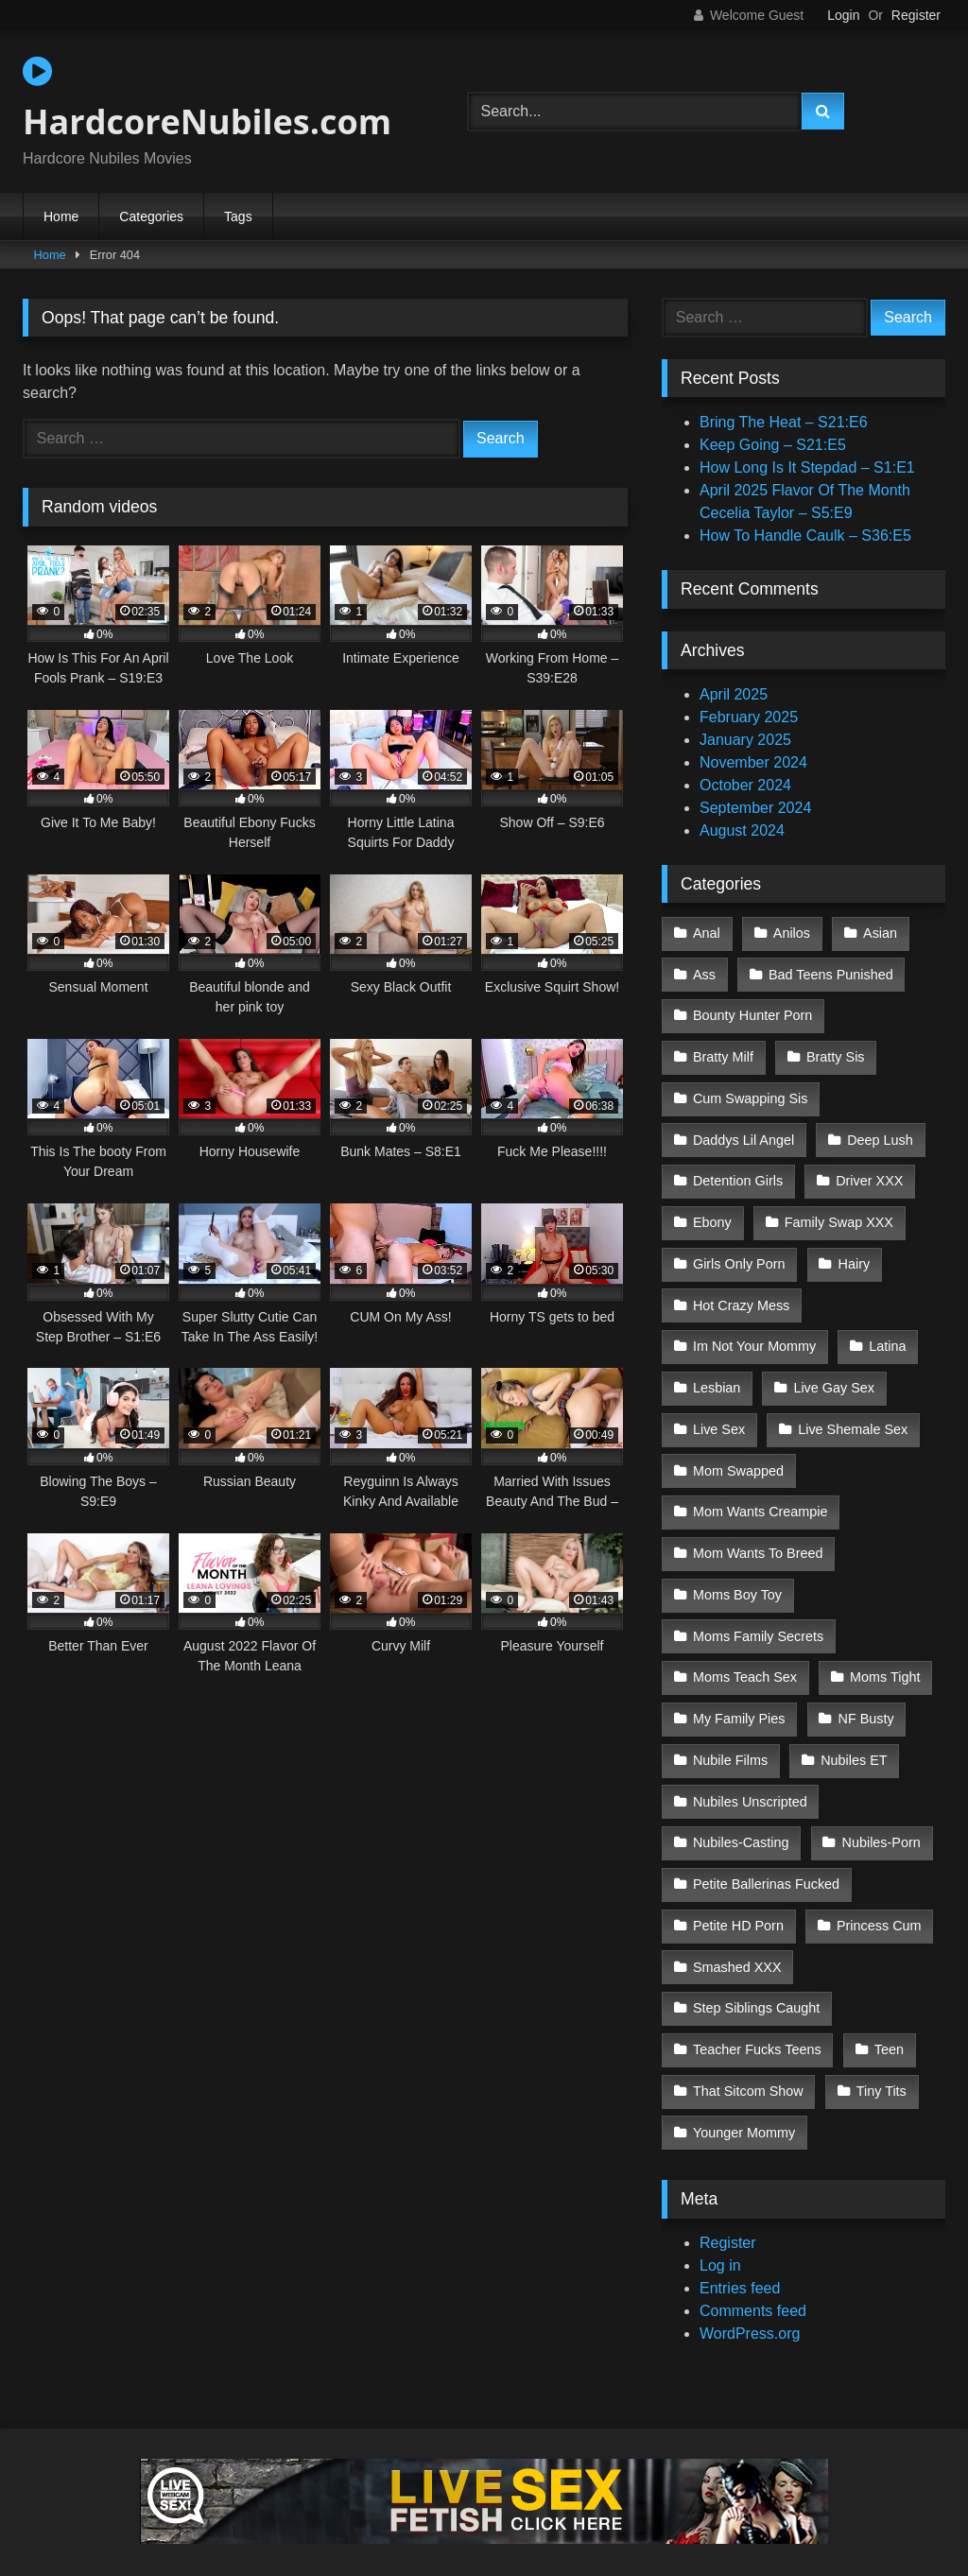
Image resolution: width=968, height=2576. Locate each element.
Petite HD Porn (738, 1891)
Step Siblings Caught (756, 1972)
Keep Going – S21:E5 (773, 445)
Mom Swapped (738, 1452)
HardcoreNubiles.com (207, 99)
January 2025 (745, 740)
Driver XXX (868, 1172)
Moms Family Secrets (758, 1611)
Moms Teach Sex (745, 1652)
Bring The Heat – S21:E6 (784, 422)
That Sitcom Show (748, 2052)
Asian (878, 932)
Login (843, 15)
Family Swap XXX (838, 1211)
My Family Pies (739, 1692)
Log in (720, 2225)
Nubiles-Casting (741, 1812)
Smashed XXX (737, 1932)
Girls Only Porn (739, 1252)
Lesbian (716, 1372)
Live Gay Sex (832, 1372)
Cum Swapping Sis (750, 1092)
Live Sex (719, 1412)
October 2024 (745, 785)
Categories (151, 216)
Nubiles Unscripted (750, 1772)
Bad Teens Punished (830, 972)
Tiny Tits (881, 2052)
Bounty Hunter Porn (752, 1012)
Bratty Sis (834, 1052)
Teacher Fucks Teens (757, 2011)
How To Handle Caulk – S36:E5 (805, 535)
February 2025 (749, 717)
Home (60, 216)
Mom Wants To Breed (758, 1532)
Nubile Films (730, 1731)
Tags (238, 216)
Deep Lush (879, 1132)
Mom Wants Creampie (760, 1492)
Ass (704, 972)
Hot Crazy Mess (741, 1292)
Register (916, 15)
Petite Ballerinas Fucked (766, 1851)
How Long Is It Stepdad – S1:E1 (807, 467)
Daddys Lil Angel (743, 1132)
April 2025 (734, 694)
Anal (706, 932)
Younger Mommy (744, 2092)
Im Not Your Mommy (754, 1332)
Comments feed (753, 2270)
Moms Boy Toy (737, 1572)
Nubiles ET (853, 1731)
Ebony (712, 1211)
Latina (886, 1332)
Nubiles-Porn (880, 1812)
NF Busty (864, 1692)
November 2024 (753, 762)
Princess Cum (878, 1891)
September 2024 (755, 808)
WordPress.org (750, 2293)
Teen (888, 2011)
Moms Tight (884, 1652)
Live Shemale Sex (852, 1412)
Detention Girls (738, 1172)
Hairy (853, 1252)
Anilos (790, 932)
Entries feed (740, 2247)
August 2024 (742, 830)
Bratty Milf (723, 1052)
